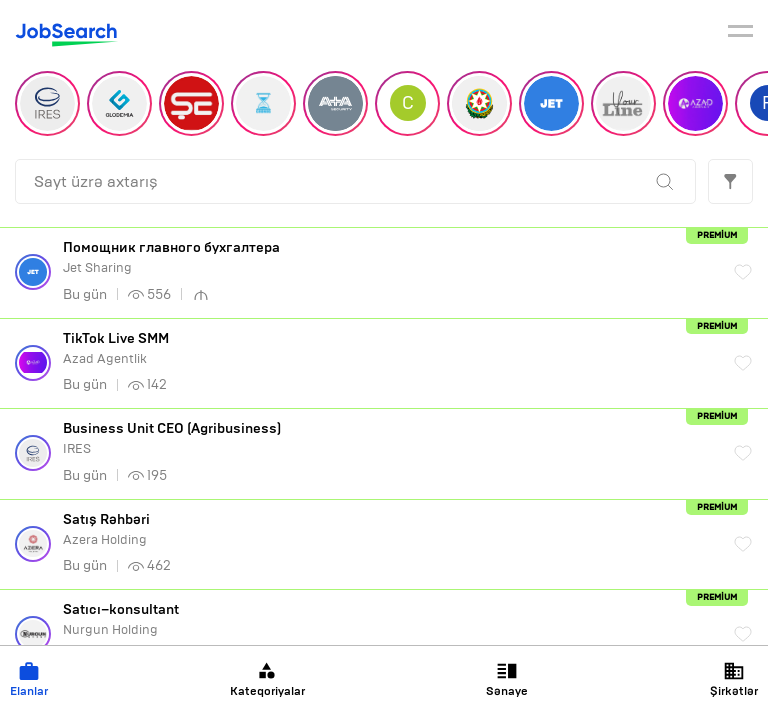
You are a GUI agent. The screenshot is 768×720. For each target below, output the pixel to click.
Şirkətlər (734, 679)
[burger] (740, 34)
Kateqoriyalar (267, 679)
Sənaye (507, 679)
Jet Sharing (388, 257)
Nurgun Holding (388, 619)
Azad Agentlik (388, 348)
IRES (388, 438)
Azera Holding (388, 529)
